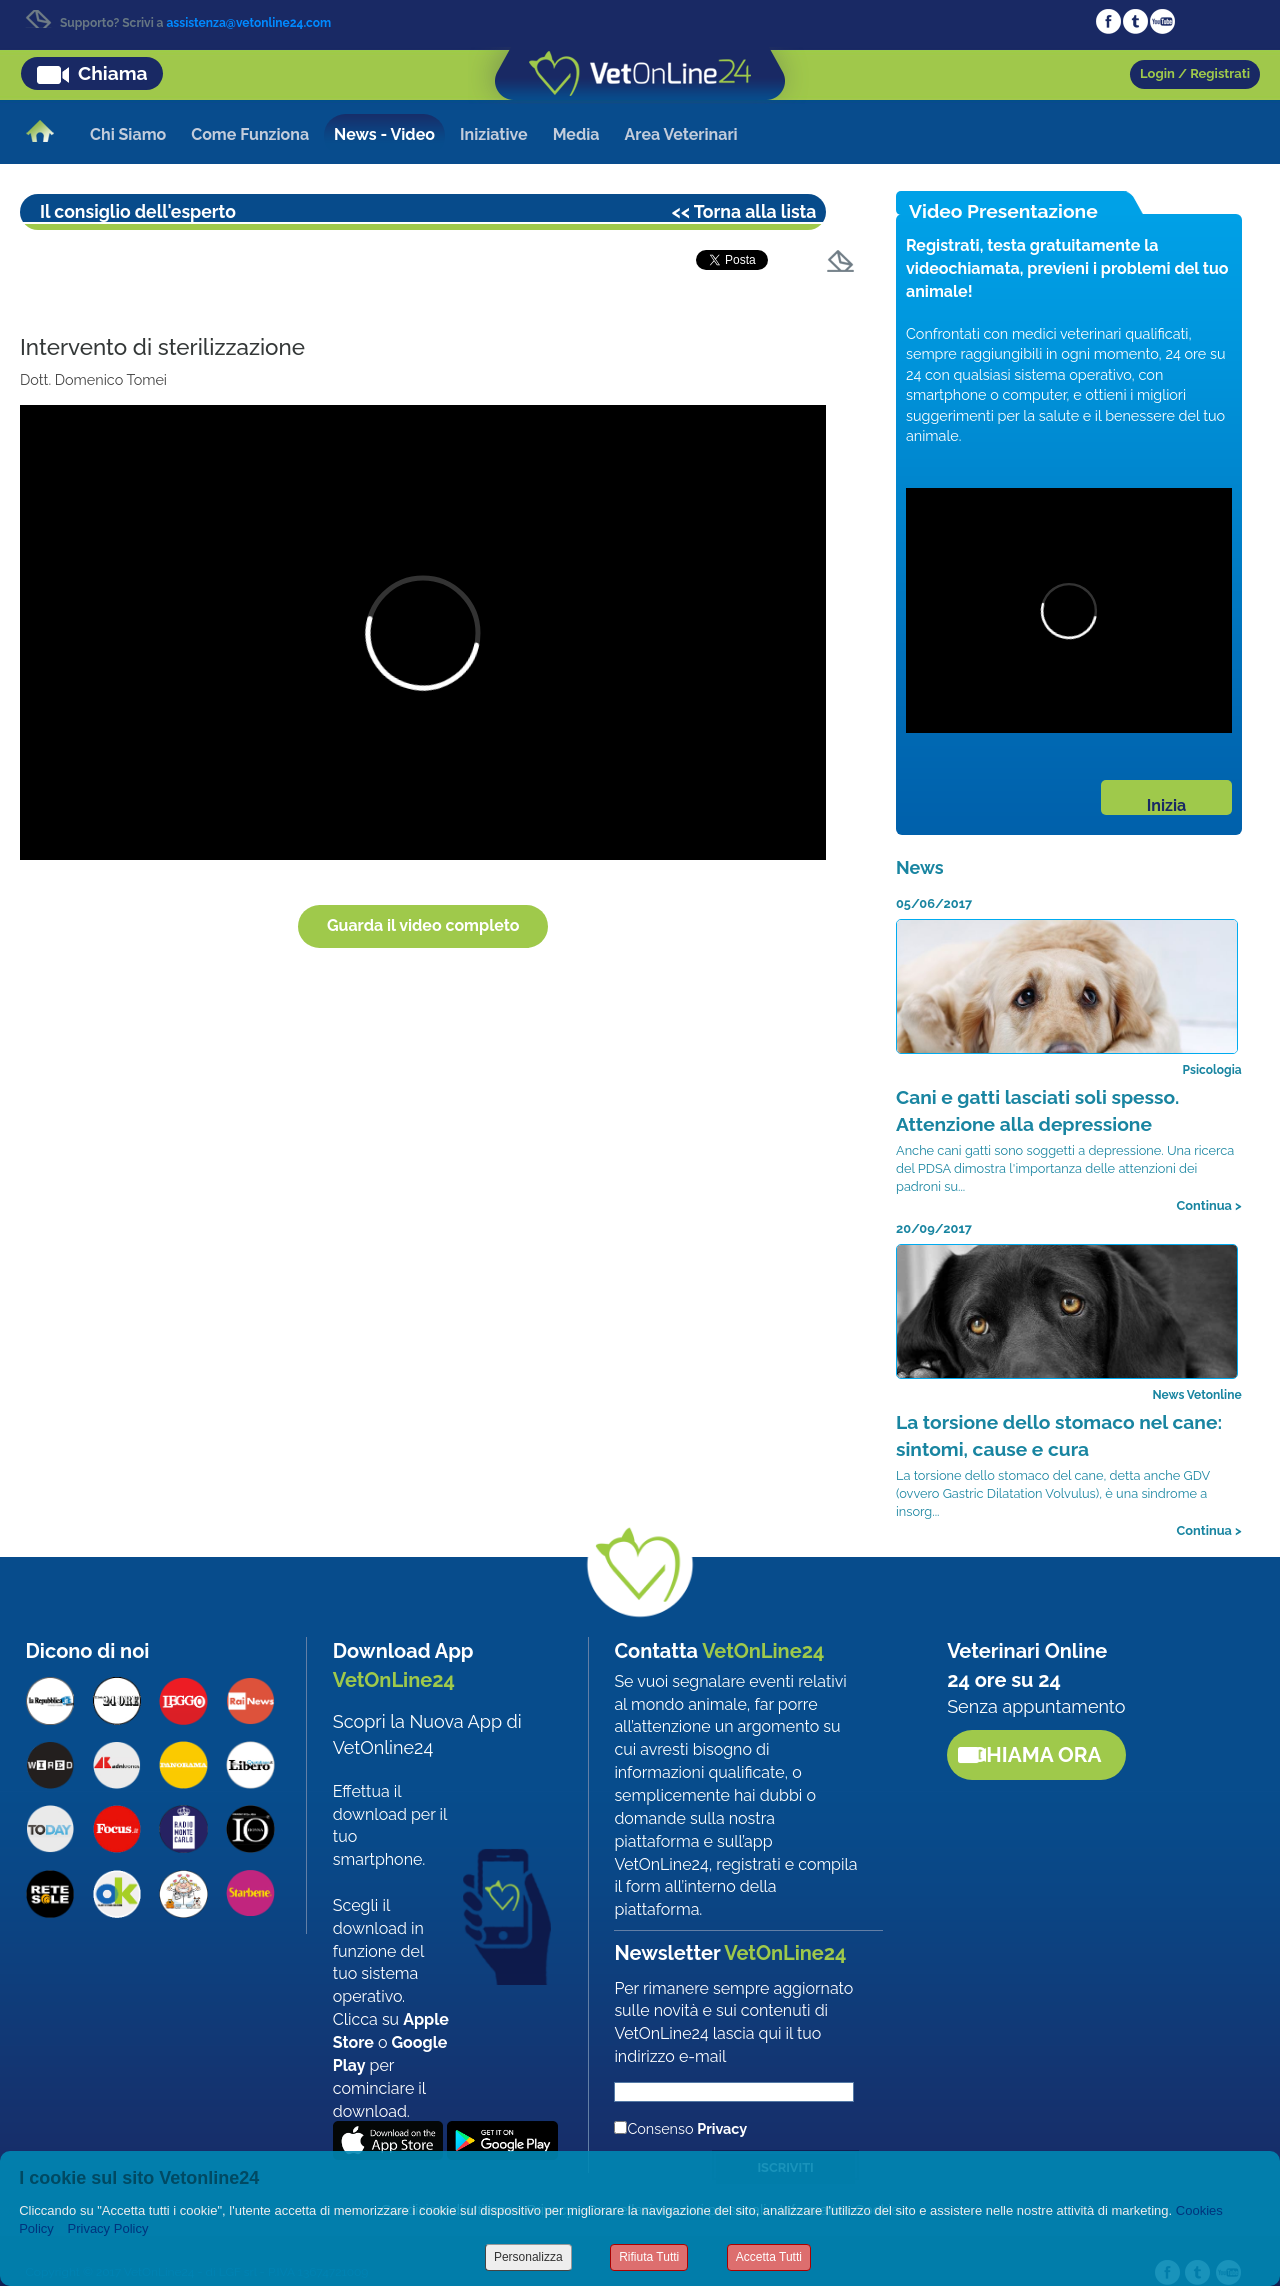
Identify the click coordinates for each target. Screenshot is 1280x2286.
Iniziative (494, 134)
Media (576, 134)
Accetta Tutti (769, 2257)
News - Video (384, 134)
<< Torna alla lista (744, 211)
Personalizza (528, 2257)
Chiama (113, 73)
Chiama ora (1037, 1754)
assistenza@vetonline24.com (248, 23)
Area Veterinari (681, 134)
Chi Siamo (128, 134)
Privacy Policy (108, 2228)
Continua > (1209, 1205)
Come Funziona (250, 134)
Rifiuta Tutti (649, 2257)
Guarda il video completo (423, 925)
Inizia (1166, 805)
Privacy (722, 2128)
